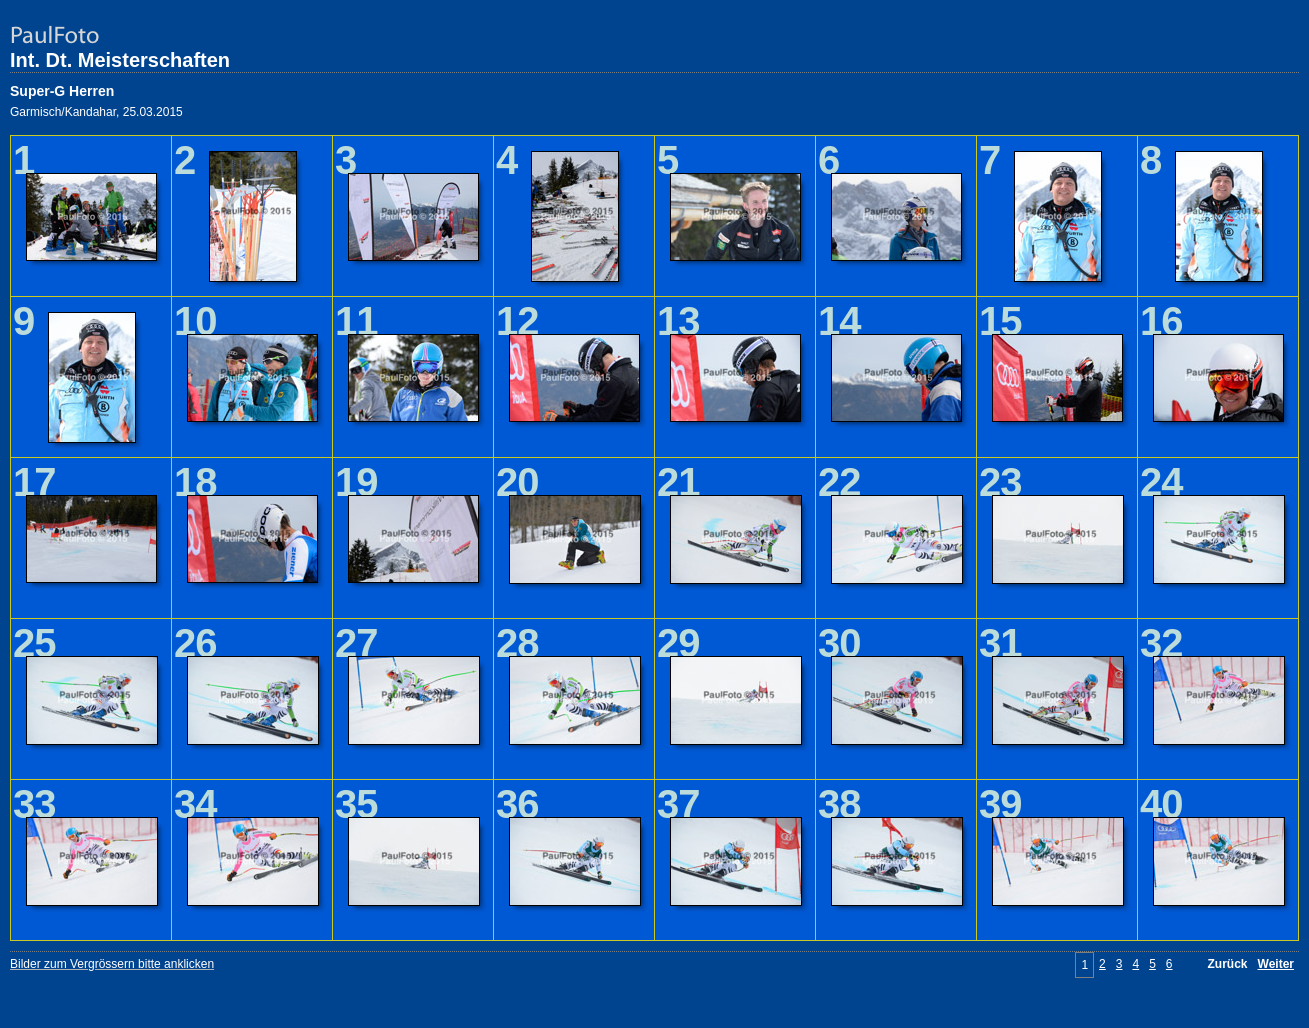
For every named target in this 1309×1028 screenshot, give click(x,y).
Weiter (1276, 964)
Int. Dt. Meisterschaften (120, 60)
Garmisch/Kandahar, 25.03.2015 (96, 112)
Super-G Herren (62, 91)
